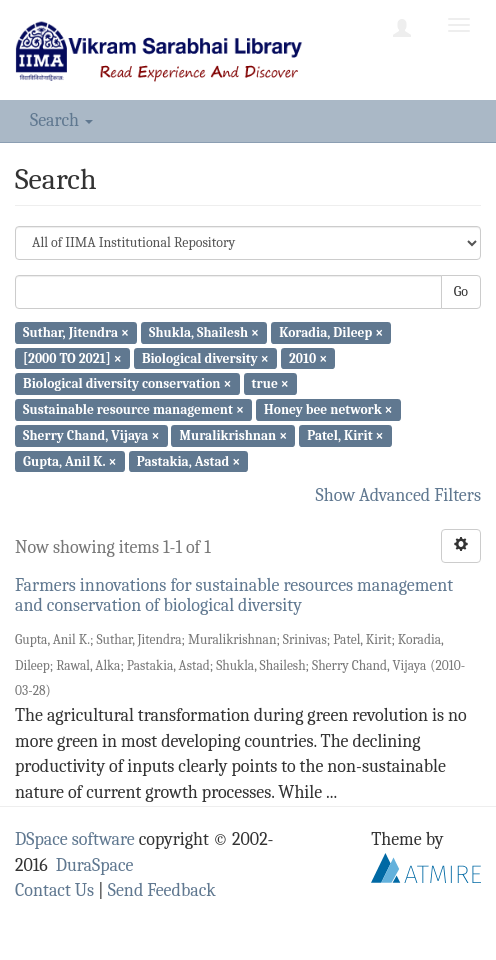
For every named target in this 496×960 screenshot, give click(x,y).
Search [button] (61, 120)
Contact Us (54, 890)
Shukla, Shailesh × (204, 332)
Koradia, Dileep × (331, 332)
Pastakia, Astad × (189, 460)
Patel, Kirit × (345, 435)
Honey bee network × (328, 409)
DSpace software (75, 839)
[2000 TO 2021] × (72, 357)
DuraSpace (95, 865)
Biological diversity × (205, 357)
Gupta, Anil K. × (69, 460)
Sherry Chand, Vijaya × (91, 435)
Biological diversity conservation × (127, 383)
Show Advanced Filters (399, 495)
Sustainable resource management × (133, 409)
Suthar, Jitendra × (76, 332)
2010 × (308, 357)
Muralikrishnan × (234, 435)
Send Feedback (162, 890)
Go (461, 291)
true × (270, 383)
